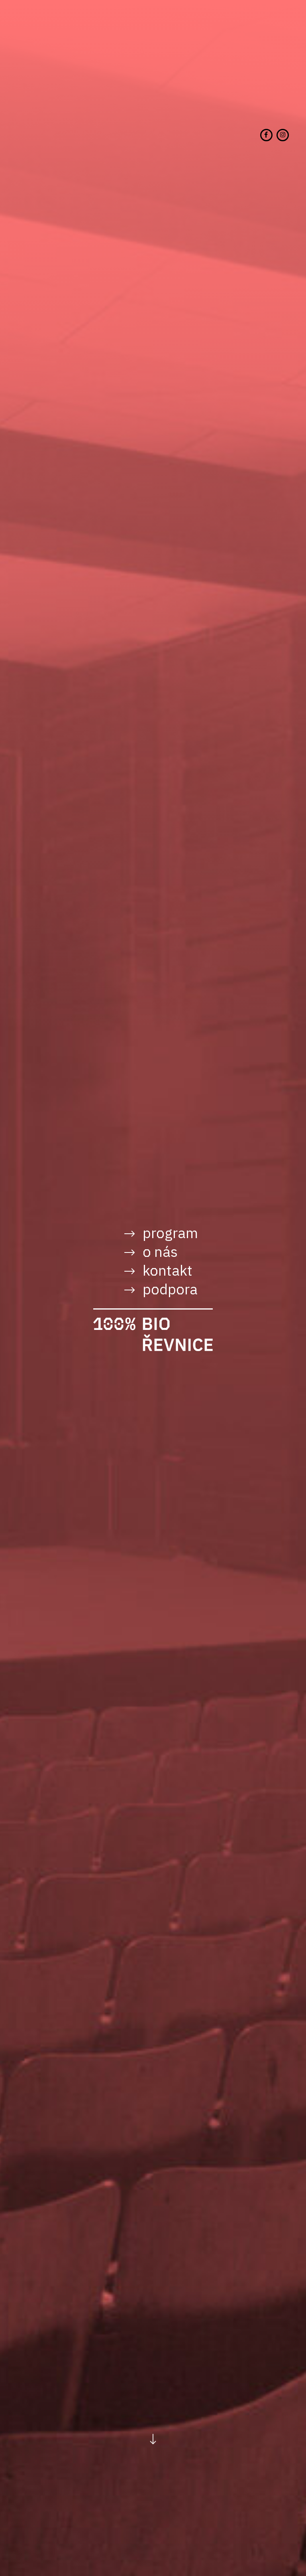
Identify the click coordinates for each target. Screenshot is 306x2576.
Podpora (170, 1289)
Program (170, 1232)
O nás (160, 1251)
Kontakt (167, 1270)
